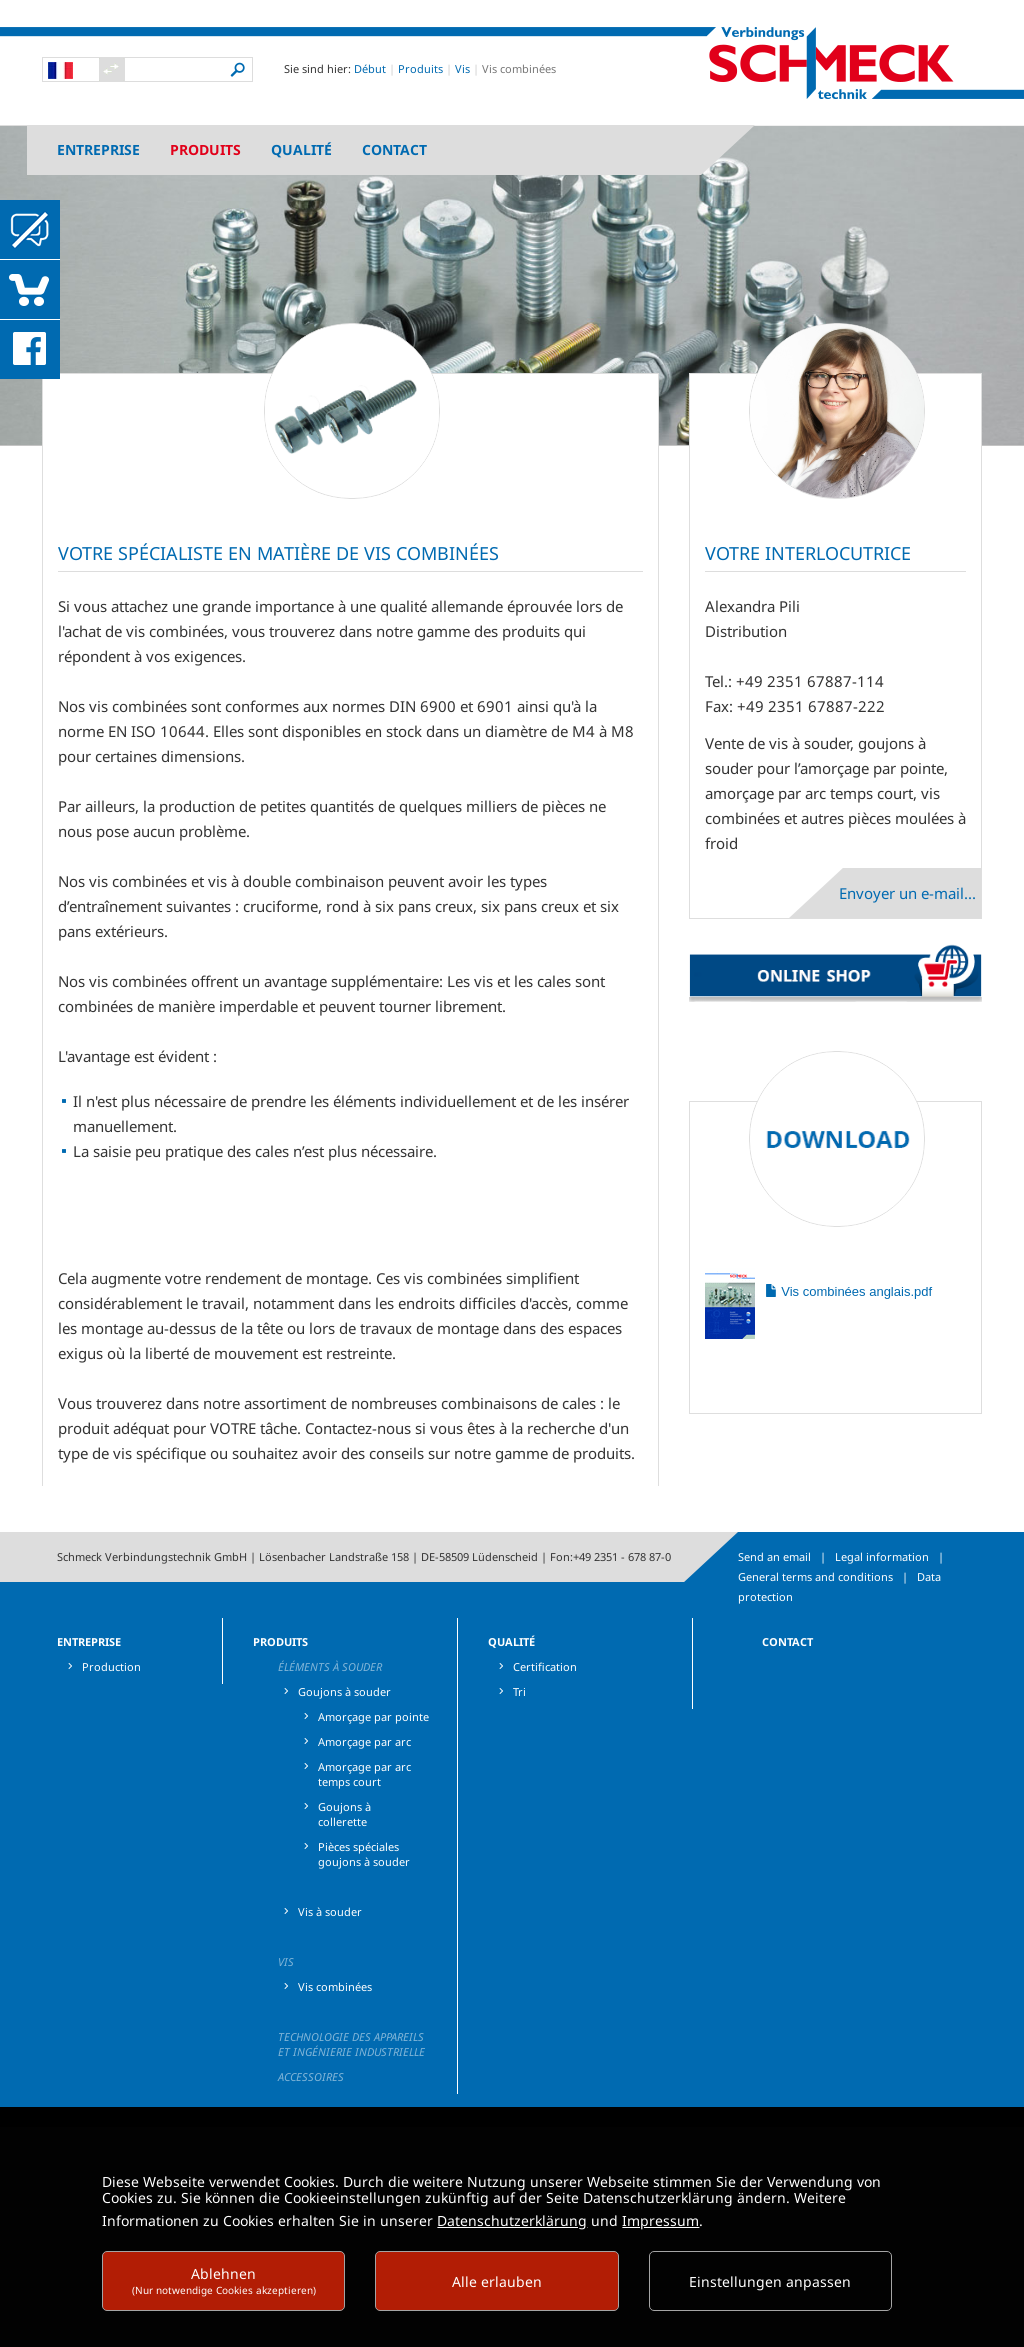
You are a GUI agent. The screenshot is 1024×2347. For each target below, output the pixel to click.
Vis (462, 68)
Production (111, 1666)
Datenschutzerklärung (512, 2220)
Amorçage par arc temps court (364, 1774)
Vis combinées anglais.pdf (848, 1291)
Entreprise (98, 149)
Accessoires (311, 2076)
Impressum (660, 2220)
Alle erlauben (497, 2281)
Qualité (301, 149)
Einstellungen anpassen (770, 2281)
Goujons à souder (344, 1691)
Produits (420, 68)
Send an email (774, 1556)
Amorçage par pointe (373, 1716)
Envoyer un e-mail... (907, 893)
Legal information (882, 1556)
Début (370, 68)
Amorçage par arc (364, 1741)
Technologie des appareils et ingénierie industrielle (351, 2044)
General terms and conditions (815, 1576)
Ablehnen (224, 2280)
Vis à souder (330, 1911)
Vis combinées (335, 1986)
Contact (394, 149)
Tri (519, 1691)
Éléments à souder (330, 1666)
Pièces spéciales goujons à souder (364, 1854)
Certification (545, 1666)
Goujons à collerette (344, 1814)
